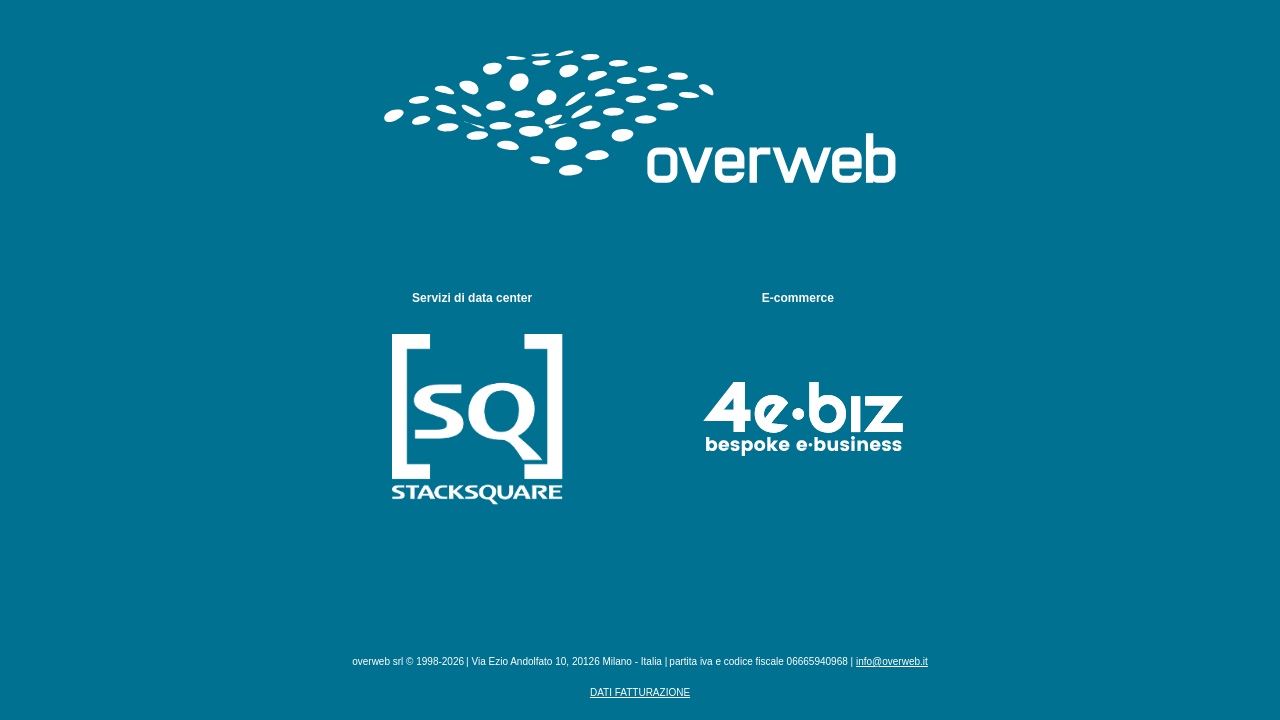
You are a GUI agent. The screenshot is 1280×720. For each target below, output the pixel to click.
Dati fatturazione (640, 692)
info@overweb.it (892, 661)
